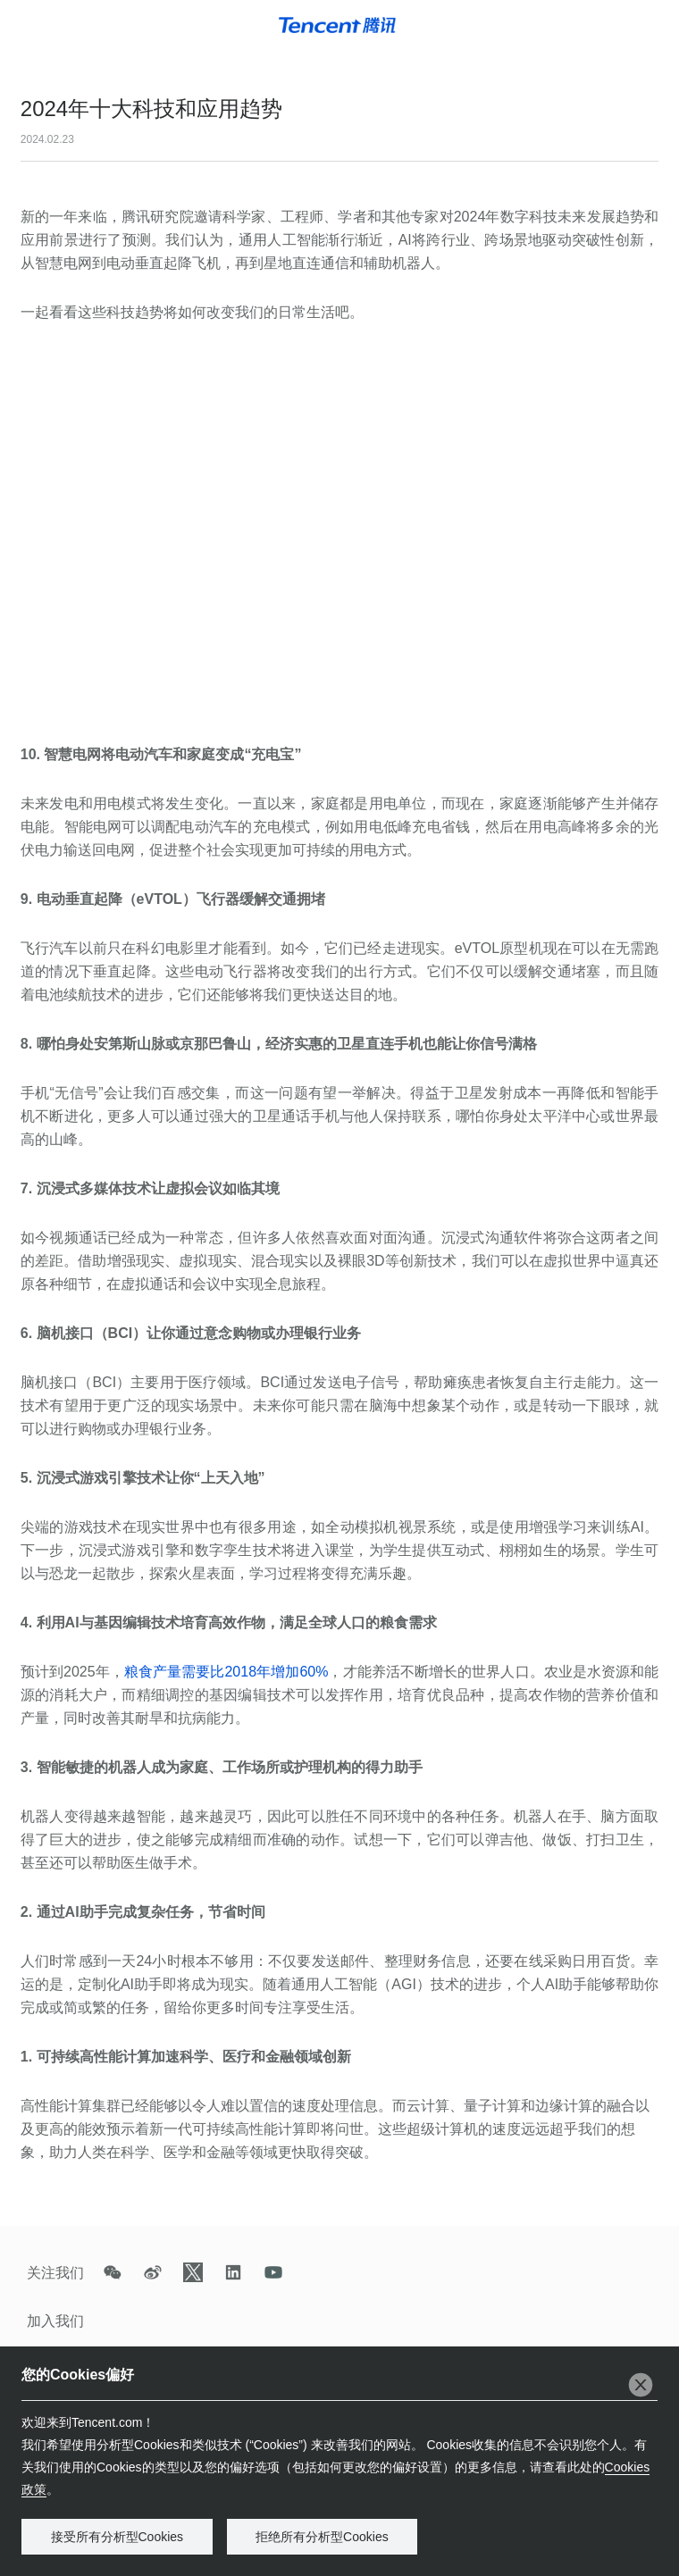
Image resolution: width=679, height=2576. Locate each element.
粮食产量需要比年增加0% (226, 1671)
